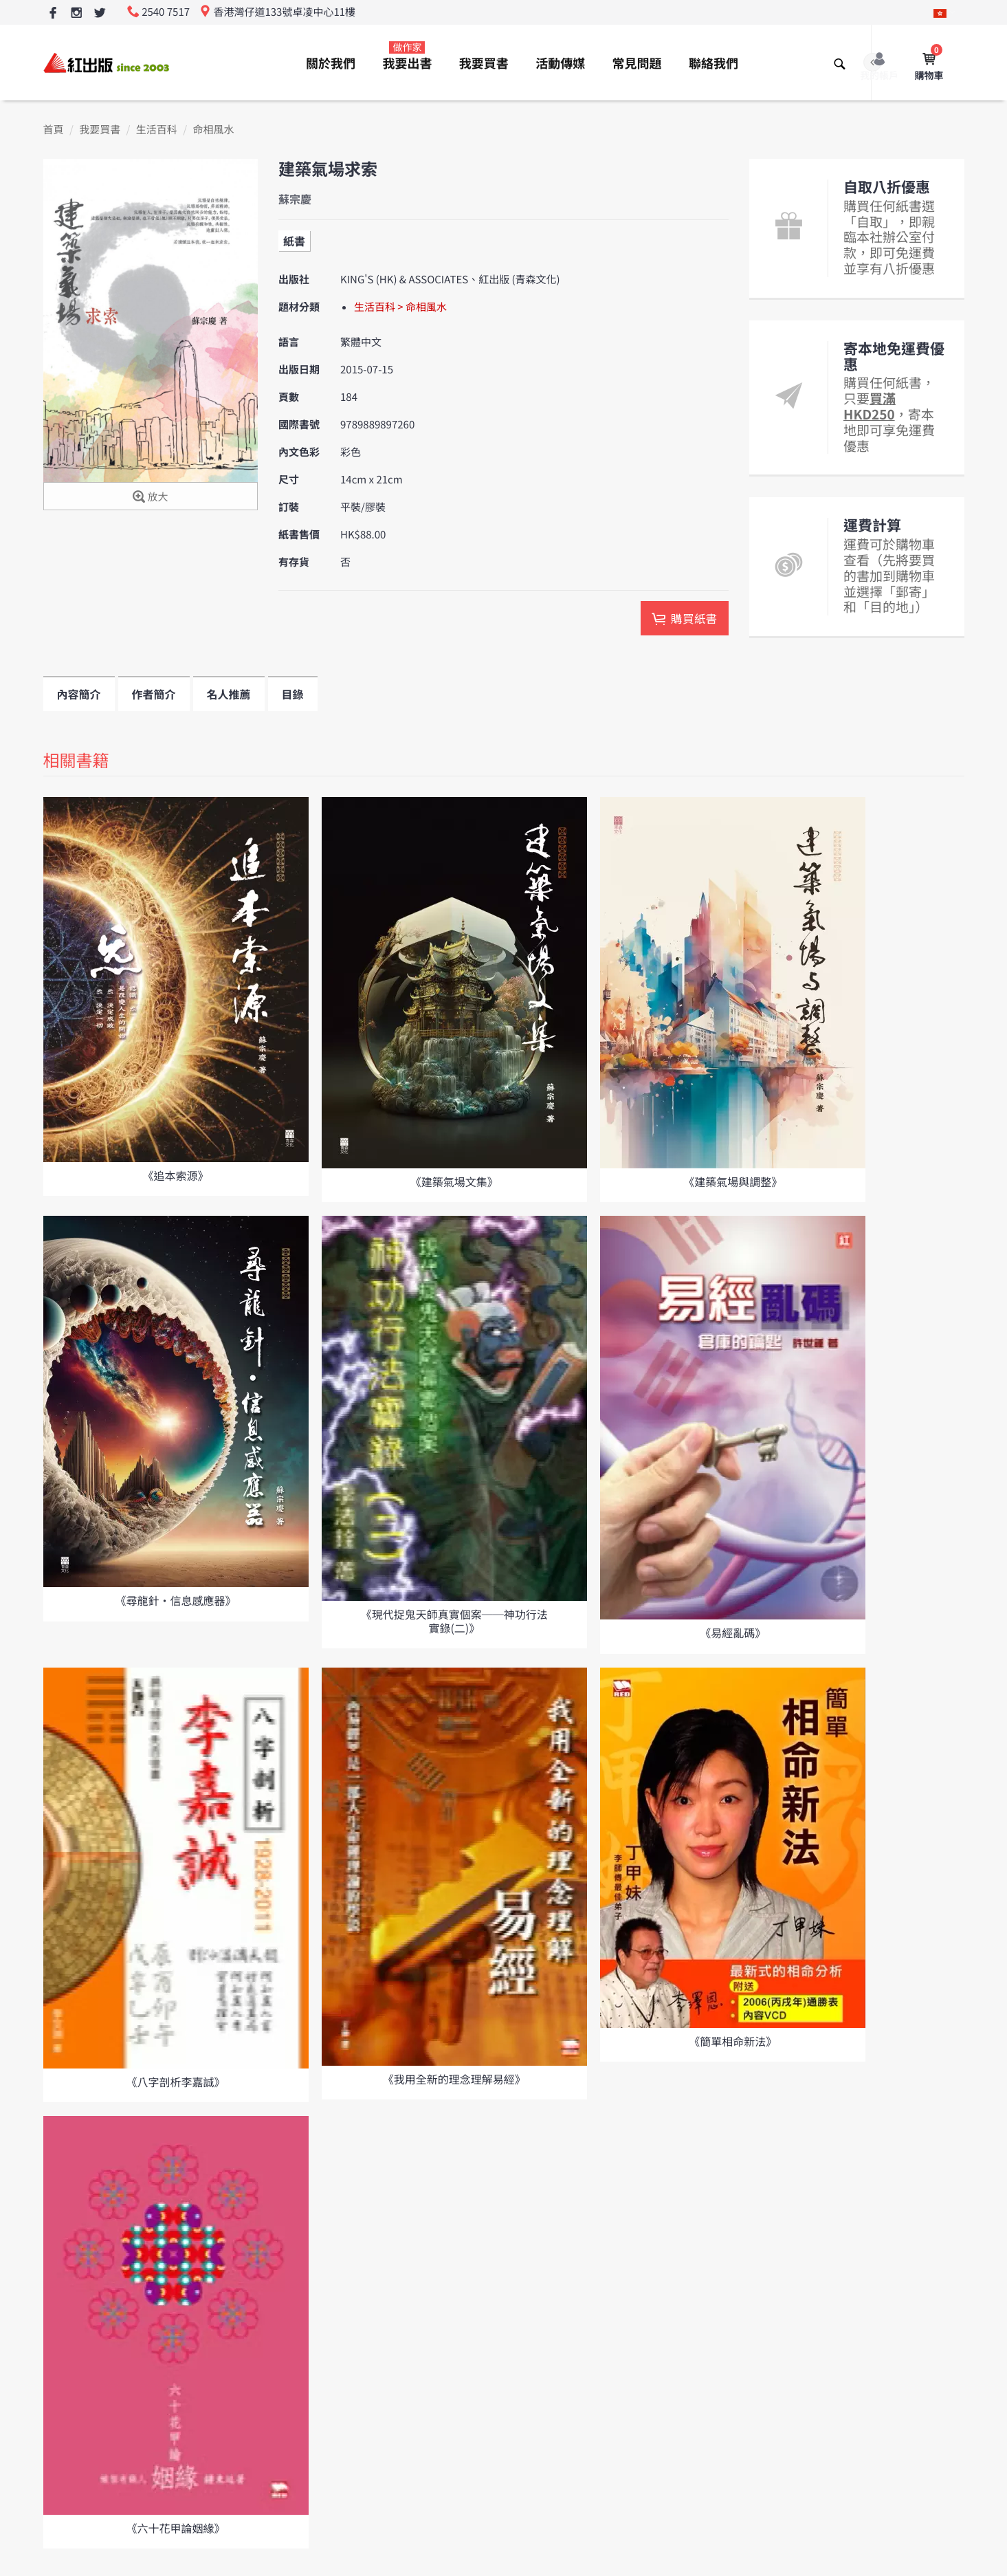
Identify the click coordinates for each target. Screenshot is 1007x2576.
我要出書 (407, 56)
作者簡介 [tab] (154, 694)
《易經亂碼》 (733, 1632)
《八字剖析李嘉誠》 (175, 2081)
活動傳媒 (560, 63)
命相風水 (213, 129)
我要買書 (484, 63)
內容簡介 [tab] (79, 694)
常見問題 (637, 63)
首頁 (53, 129)
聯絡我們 (713, 63)
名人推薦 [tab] (229, 694)
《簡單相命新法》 (733, 2041)
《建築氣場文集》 (454, 1181)
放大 (150, 497)
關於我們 (330, 63)
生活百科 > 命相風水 (400, 307)
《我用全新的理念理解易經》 (454, 2079)
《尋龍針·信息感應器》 (175, 1600)
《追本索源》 (175, 1175)
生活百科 (156, 129)
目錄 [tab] (293, 694)
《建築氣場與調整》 (732, 1181)
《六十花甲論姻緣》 (175, 2528)
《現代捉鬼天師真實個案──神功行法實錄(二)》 (454, 1620)
